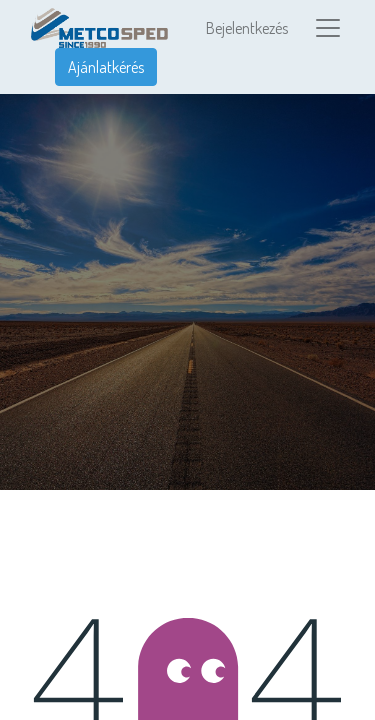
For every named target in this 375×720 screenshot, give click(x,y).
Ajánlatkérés (106, 67)
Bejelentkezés (247, 28)
